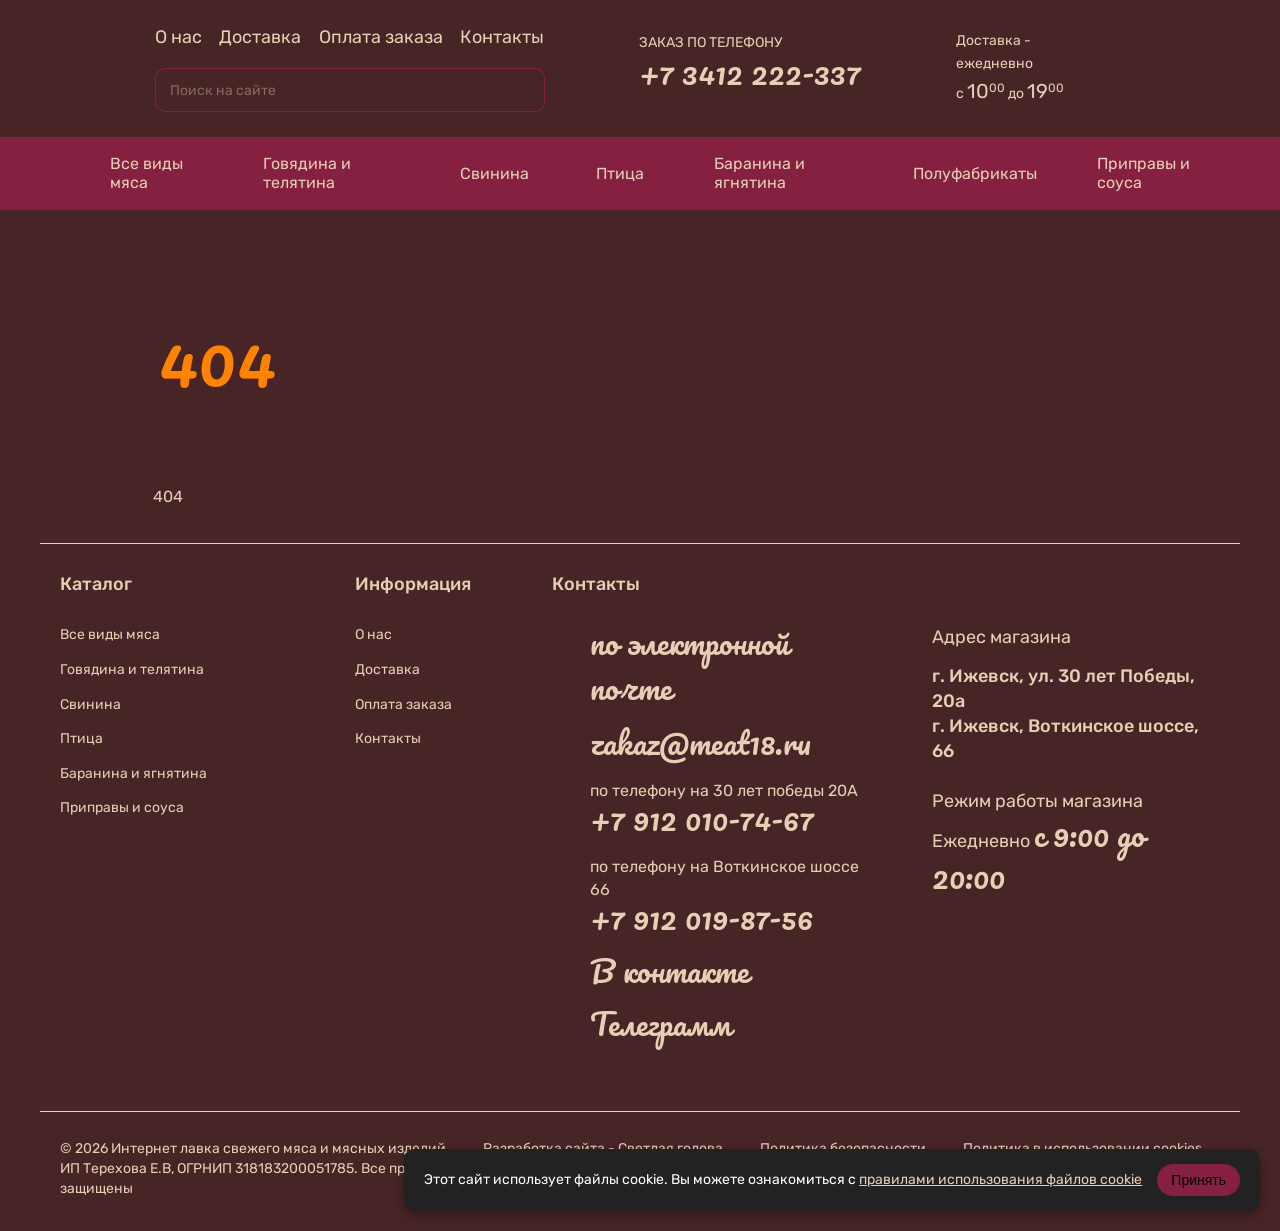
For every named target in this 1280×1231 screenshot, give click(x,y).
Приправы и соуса (1133, 173)
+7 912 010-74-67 (702, 819)
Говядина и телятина (292, 173)
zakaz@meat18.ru (700, 743)
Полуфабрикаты (956, 173)
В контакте (669, 971)
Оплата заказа (381, 37)
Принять (1198, 1180)
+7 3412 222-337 (750, 73)
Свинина (475, 173)
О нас (178, 37)
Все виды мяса (131, 173)
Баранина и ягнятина (744, 173)
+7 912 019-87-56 (701, 918)
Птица (606, 173)
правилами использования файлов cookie (1000, 1179)
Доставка (260, 37)
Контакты (502, 37)
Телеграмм (660, 1024)
